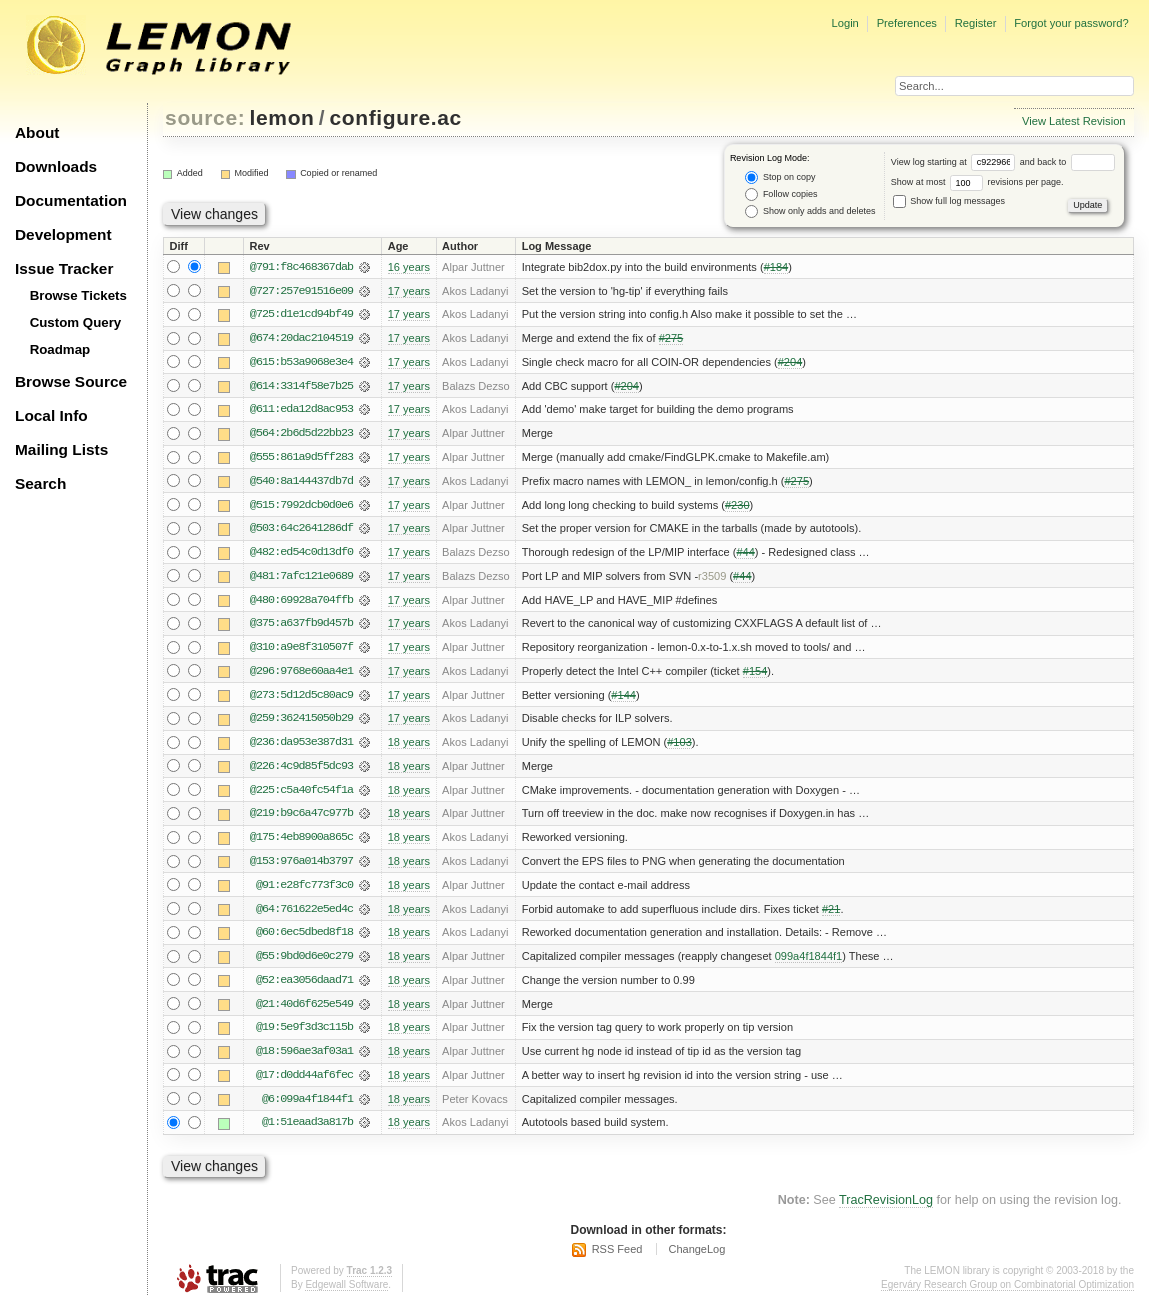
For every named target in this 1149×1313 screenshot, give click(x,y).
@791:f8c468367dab (301, 267)
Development (63, 234)
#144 (623, 699)
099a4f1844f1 (809, 963)
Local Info (51, 415)
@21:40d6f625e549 (304, 1011)
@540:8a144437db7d (301, 483)
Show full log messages (949, 201)
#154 (755, 675)
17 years (409, 291)
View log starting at (955, 162)
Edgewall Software (346, 1292)
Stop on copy (780, 177)
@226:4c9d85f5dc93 (301, 771)
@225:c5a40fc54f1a (301, 795)
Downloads (56, 166)
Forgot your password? (1071, 23)
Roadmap (60, 349)
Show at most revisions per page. (977, 182)
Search (40, 483)
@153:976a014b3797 (301, 867)
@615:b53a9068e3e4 (301, 363)
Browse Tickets (78, 295)
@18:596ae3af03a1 (304, 1059)
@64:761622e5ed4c (304, 915)
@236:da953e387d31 (301, 747)
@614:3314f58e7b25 (301, 387)
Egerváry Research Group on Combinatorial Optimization (1007, 1292)
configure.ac (395, 117)
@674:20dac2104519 (301, 339)
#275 (671, 339)
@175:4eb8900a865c (301, 843)
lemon (282, 117)
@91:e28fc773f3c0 (304, 891)
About (37, 132)
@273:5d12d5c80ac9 (301, 699)
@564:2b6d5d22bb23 (301, 435)
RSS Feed (617, 1258)
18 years (409, 747)
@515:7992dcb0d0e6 (301, 507)
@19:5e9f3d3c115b (304, 1035)
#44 (745, 555)
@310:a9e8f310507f (301, 651)
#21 (831, 915)
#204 (790, 363)
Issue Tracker (64, 268)
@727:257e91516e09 (301, 291)
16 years (409, 267)
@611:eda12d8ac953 (301, 411)
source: (205, 117)
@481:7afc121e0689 (301, 579)
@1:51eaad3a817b (307, 1131)
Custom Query (76, 322)
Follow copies (781, 194)
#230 (737, 507)
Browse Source (71, 381)
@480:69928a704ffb (301, 603)
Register (976, 23)
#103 (679, 747)
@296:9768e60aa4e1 (301, 675)
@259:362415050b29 (301, 723)
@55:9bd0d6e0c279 (304, 963)
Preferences (907, 23)
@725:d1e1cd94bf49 (301, 315)
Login (844, 23)
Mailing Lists (61, 449)
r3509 (712, 579)
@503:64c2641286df (301, 531)
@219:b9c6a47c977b (301, 819)
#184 (776, 267)
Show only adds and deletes (810, 211)
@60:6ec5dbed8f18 (304, 939)
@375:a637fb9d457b (301, 627)
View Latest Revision (1074, 121)
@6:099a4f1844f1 (307, 1107)
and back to (1067, 162)
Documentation (71, 200)
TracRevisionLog (886, 1209)
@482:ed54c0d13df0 (301, 555)
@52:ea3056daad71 (304, 987)
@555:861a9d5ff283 (301, 459)
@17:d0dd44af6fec (304, 1083)
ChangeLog (696, 1258)
